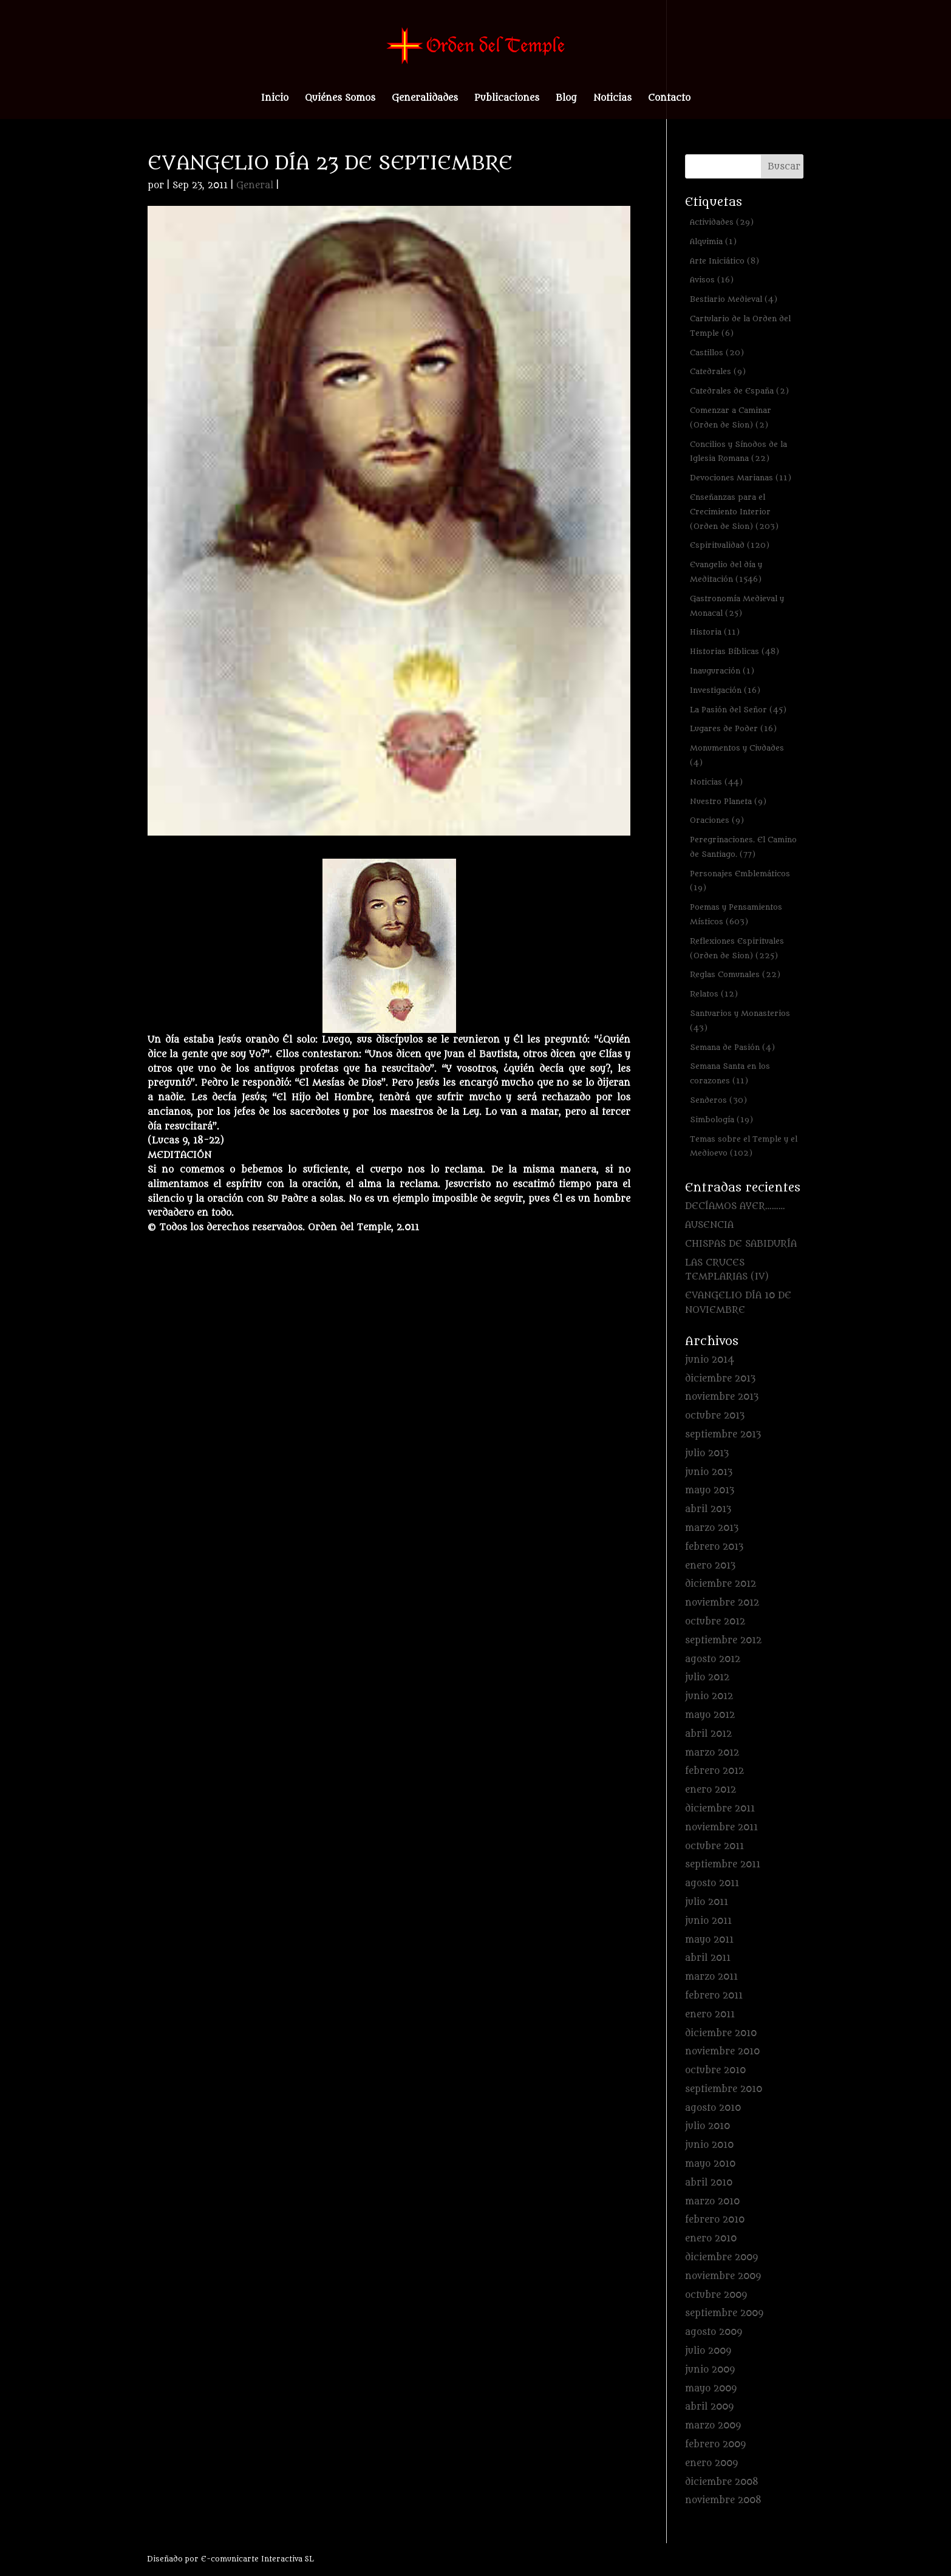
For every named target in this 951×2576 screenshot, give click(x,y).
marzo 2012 (712, 1753)
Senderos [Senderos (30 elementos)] (718, 1100)
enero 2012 (710, 1790)
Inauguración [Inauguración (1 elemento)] (722, 670)
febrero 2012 (714, 1771)
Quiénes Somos (340, 98)
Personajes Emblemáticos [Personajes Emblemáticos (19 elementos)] (740, 881)
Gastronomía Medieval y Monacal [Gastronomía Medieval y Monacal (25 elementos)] (737, 606)
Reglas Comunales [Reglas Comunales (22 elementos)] (735, 974)
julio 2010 (707, 2126)
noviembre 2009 (723, 2276)
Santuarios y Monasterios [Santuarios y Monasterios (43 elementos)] (740, 1020)
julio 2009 (708, 2351)
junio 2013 (708, 1472)
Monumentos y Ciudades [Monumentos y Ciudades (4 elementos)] (737, 755)
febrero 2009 (715, 2444)
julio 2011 (706, 1902)
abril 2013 (708, 1509)
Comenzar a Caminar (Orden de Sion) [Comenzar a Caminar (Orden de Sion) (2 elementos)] (730, 417)
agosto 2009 (713, 2332)
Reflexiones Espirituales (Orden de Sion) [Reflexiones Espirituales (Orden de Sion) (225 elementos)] (737, 948)
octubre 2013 (715, 1416)
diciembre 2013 (720, 1379)
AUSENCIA (709, 1225)
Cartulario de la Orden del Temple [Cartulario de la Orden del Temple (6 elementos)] (740, 326)
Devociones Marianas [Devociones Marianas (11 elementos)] (740, 477)
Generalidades (425, 98)
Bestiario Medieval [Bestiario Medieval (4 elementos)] (733, 299)
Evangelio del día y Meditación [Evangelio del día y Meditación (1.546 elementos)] (726, 572)
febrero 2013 (714, 1547)
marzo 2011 (711, 1977)
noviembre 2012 (722, 1603)
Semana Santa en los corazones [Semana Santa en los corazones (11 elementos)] (730, 1073)
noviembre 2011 (721, 1827)
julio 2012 (707, 1677)
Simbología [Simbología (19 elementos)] (721, 1119)
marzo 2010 (712, 2201)
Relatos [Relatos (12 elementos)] (714, 993)
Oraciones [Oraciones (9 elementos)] (717, 820)
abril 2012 (708, 1734)
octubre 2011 (714, 1846)
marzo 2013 (711, 1528)
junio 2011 (708, 1921)
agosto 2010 (713, 2108)
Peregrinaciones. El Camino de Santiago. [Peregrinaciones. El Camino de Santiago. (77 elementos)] (743, 847)
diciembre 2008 (721, 2482)
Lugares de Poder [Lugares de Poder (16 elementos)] (733, 728)
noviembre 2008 (723, 2500)
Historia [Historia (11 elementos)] (715, 631)
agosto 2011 (712, 1883)
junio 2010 (709, 2145)
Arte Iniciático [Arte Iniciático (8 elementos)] (724, 260)
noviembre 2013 (721, 1397)
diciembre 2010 (721, 2033)
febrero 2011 (714, 1996)
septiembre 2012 (723, 1640)
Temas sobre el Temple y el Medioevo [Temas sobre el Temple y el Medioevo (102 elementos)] (743, 1146)
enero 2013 (710, 1566)
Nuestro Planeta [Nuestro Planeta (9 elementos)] (728, 801)
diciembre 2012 (720, 1584)
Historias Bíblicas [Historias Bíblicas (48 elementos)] (734, 651)
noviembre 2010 (722, 2051)
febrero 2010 (715, 2220)
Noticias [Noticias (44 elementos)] (716, 781)
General (254, 185)
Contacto (669, 98)
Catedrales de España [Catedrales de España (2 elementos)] (739, 390)
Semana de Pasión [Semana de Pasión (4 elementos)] (732, 1047)
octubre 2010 (715, 2070)
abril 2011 (708, 1958)
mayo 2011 (709, 1940)
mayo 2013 (709, 1490)
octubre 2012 (715, 1622)
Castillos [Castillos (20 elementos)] (717, 352)
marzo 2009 (713, 2426)
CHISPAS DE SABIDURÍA (741, 1244)
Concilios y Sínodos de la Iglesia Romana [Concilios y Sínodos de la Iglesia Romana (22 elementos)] (738, 451)
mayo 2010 (710, 2164)
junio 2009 (710, 2370)
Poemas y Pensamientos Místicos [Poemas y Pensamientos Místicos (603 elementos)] (736, 914)
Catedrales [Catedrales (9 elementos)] (718, 371)
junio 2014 (709, 1360)
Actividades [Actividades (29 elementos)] (722, 222)
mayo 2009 (711, 2388)
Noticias (612, 98)
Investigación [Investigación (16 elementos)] (725, 690)
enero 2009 (711, 2463)
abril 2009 (709, 2407)
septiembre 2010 (723, 2089)
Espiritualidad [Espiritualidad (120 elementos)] (729, 545)
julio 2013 (707, 1453)
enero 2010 (711, 2239)
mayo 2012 (710, 1715)
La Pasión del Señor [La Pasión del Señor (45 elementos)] (738, 709)
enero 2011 (710, 2014)
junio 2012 (709, 1696)
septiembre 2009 (724, 2313)
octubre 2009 (716, 2295)
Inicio (274, 98)
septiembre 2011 (722, 1864)
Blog (566, 98)
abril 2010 (708, 2183)
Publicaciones (506, 98)
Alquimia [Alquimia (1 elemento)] (713, 241)
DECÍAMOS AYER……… (735, 1206)
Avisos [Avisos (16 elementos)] (712, 279)
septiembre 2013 (723, 1434)
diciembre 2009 (721, 2257)
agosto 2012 (712, 1659)
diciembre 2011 (720, 1809)
